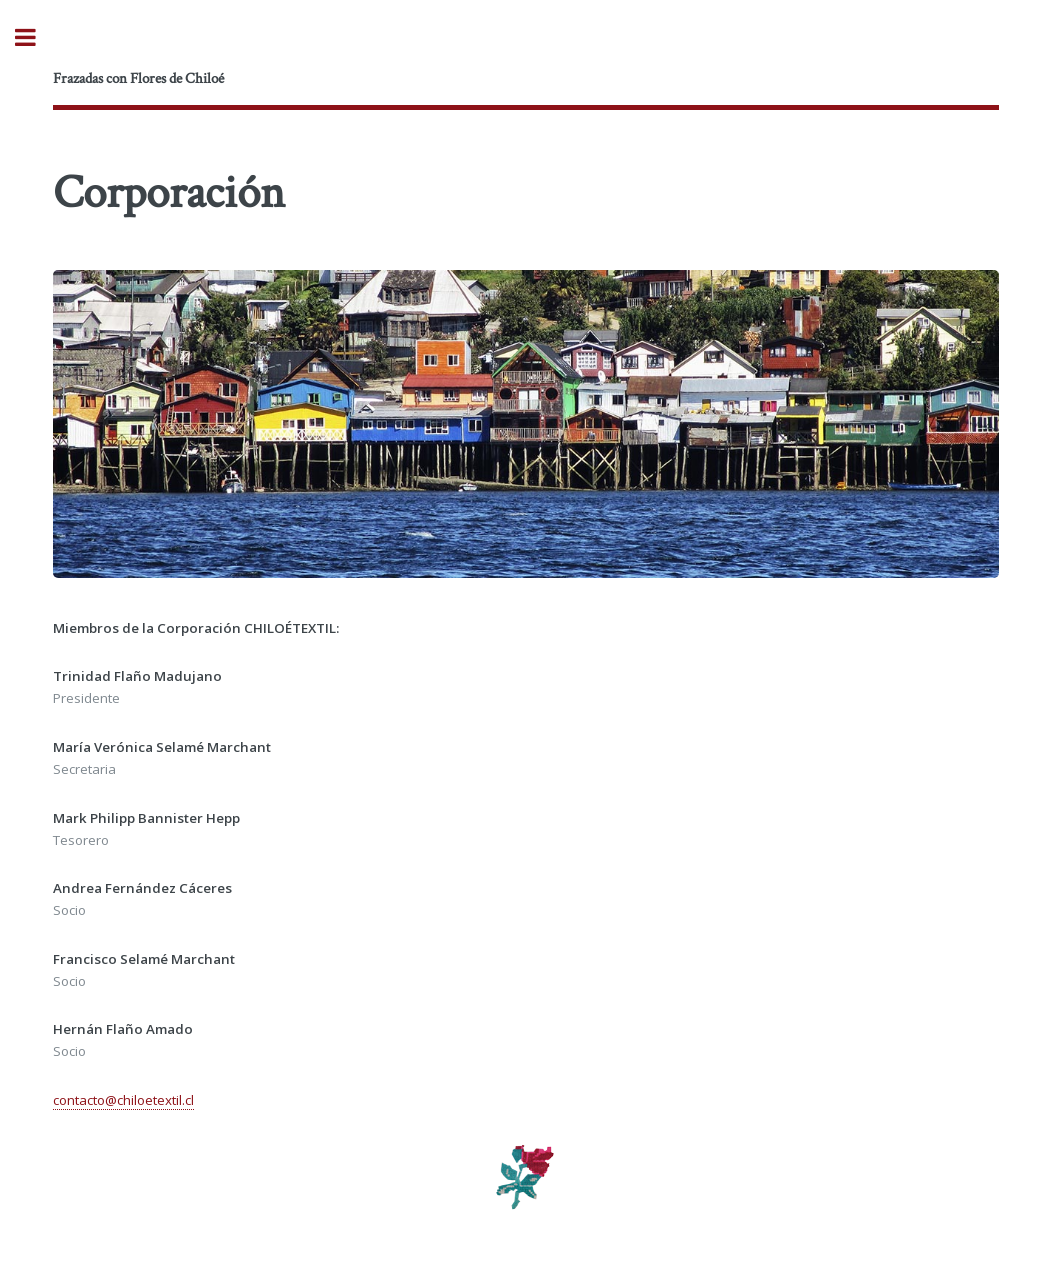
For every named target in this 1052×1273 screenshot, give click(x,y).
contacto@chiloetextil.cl (123, 1100)
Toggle (36, 37)
